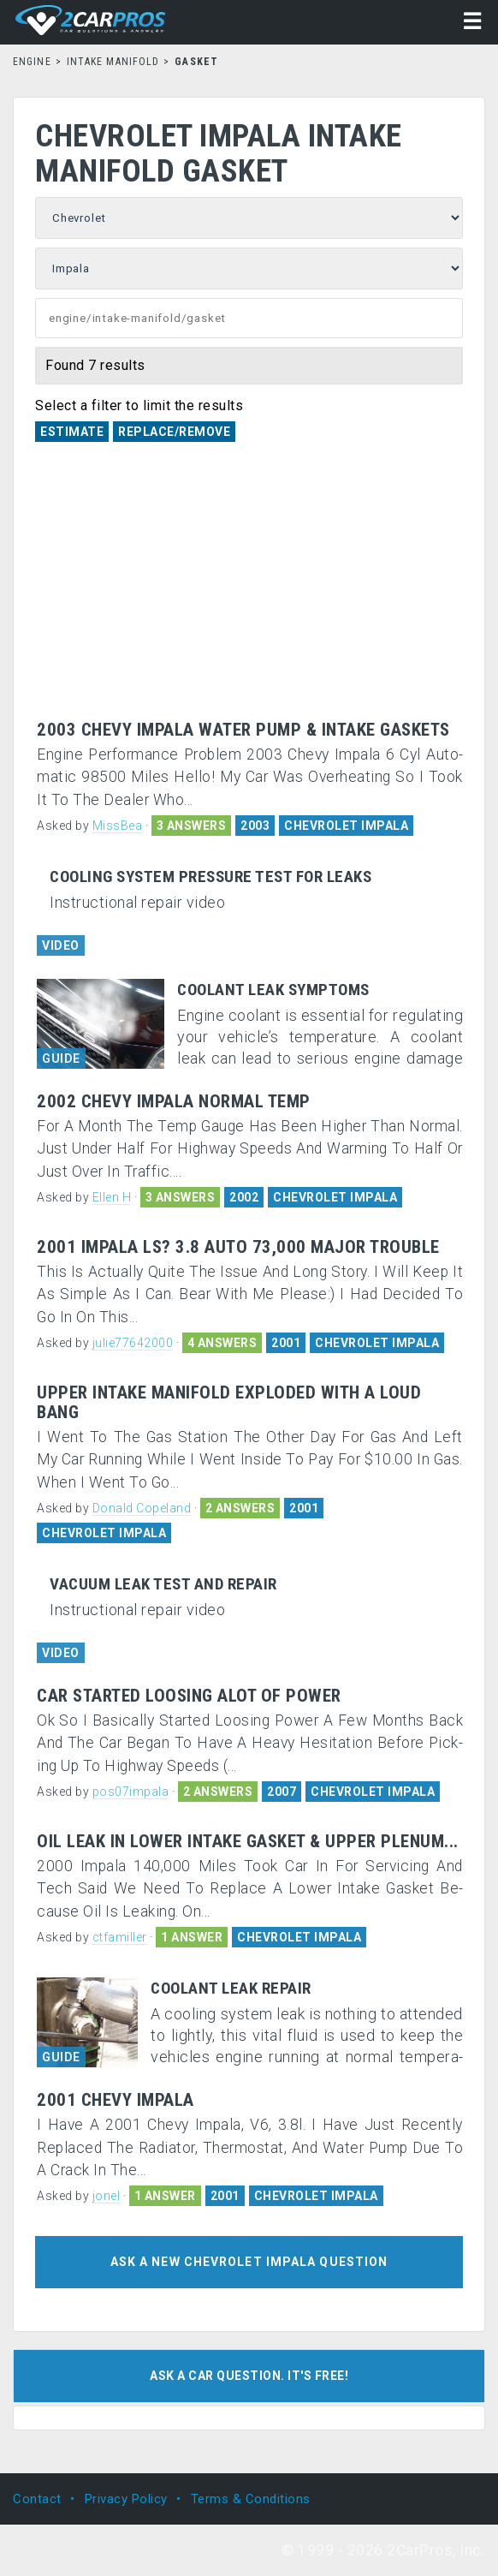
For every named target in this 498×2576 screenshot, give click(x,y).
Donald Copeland (142, 1508)
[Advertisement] (250, 592)
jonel (106, 2196)
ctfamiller (119, 1937)
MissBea (117, 825)
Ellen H (112, 1197)
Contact (37, 2499)
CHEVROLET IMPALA (346, 825)
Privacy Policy (126, 2499)
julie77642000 (133, 1343)
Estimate (72, 431)
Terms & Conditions (251, 2499)
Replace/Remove (174, 431)
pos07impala (130, 1791)
